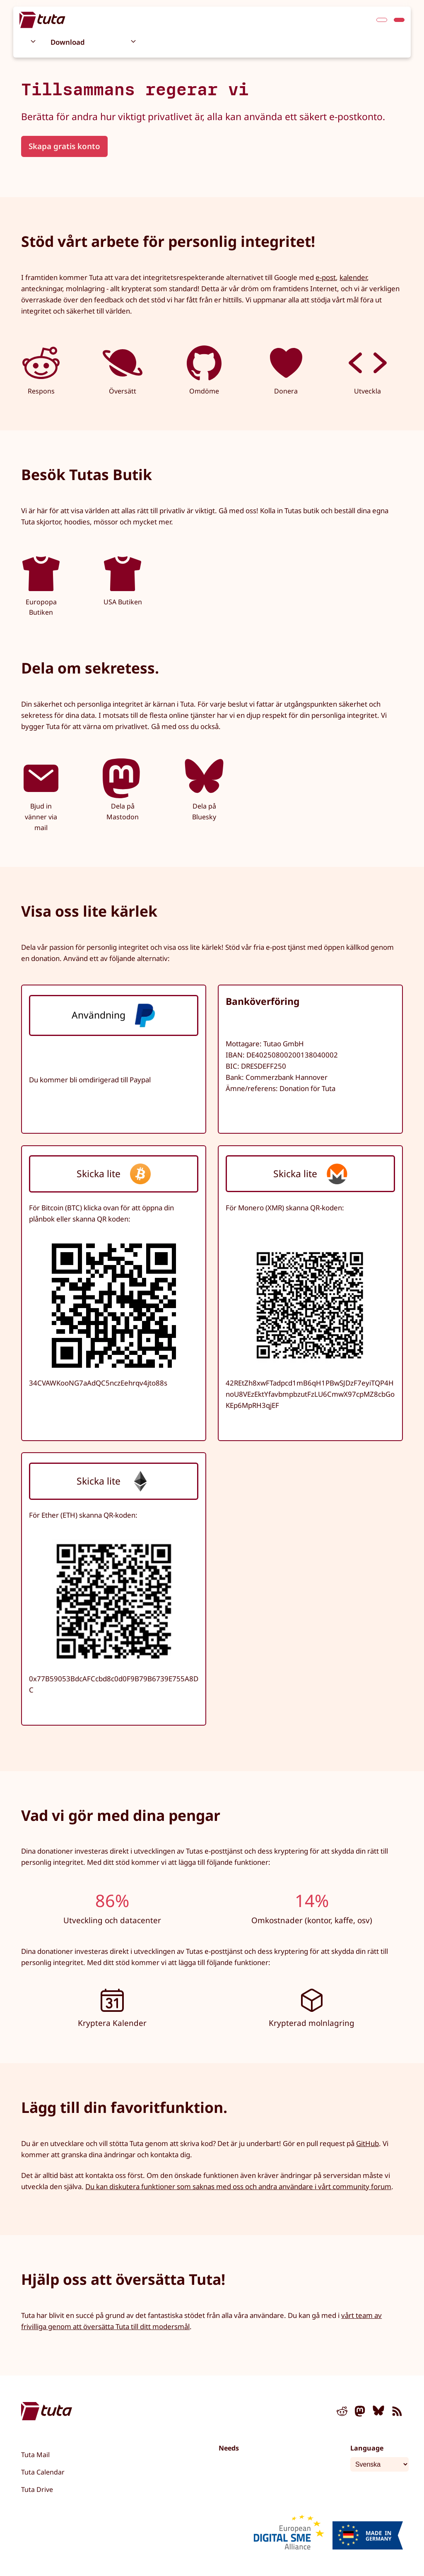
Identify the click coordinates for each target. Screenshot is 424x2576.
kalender (353, 277)
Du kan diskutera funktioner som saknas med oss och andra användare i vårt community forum (238, 2186)
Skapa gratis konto (64, 146)
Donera (286, 369)
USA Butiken (122, 580)
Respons (41, 369)
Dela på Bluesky (204, 789)
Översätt (122, 369)
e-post (326, 277)
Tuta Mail (35, 2454)
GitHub (367, 2143)
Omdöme (204, 369)
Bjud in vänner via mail (41, 795)
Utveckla (368, 369)
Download (68, 42)
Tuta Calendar (43, 2472)
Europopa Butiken (41, 585)
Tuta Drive (37, 2489)
